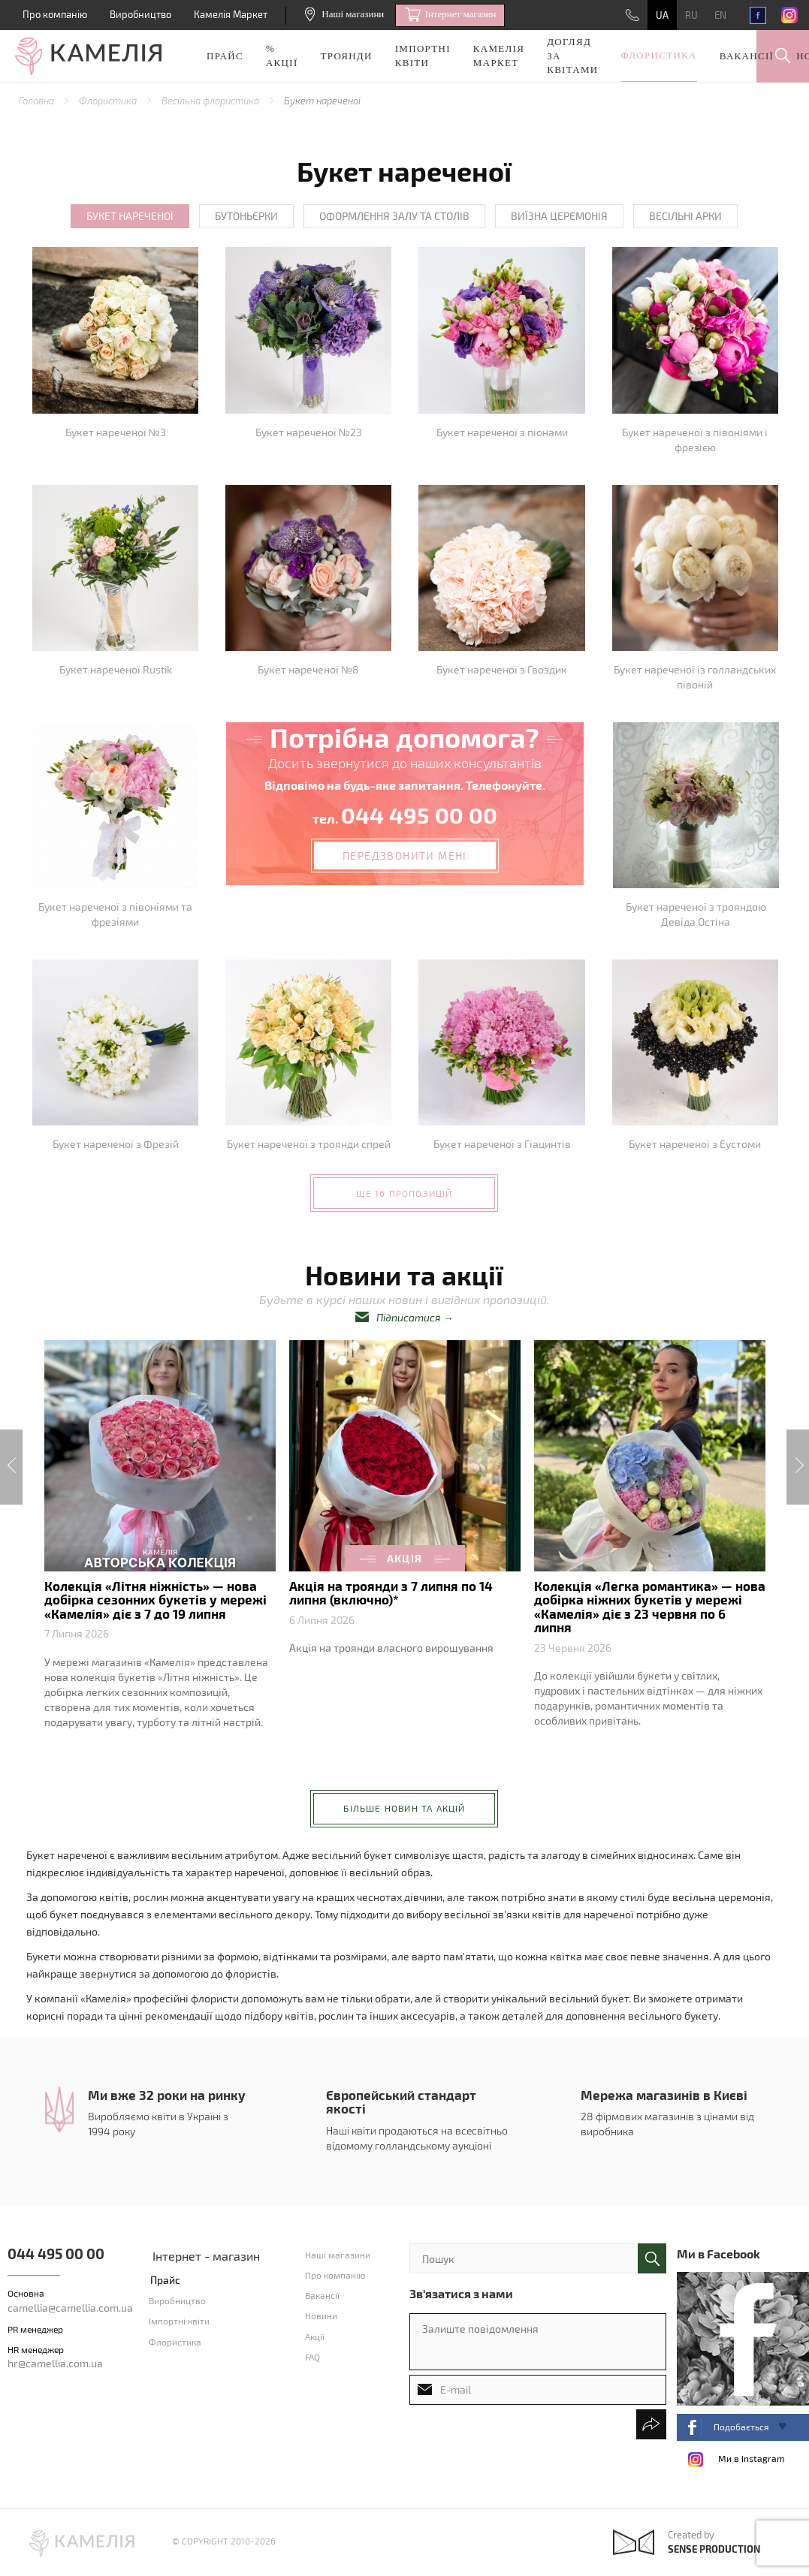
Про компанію (55, 14)
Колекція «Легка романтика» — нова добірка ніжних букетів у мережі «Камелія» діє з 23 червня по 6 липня (649, 1606)
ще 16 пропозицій (404, 1193)
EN (720, 15)
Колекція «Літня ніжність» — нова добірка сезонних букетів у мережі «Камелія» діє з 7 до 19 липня (155, 1599)
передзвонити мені (405, 855)
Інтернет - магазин (206, 2256)
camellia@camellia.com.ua (70, 2307)
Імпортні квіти (423, 55)
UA (662, 15)
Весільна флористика (211, 101)
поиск (652, 2258)
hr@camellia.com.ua (55, 2363)
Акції (315, 2336)
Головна (37, 101)
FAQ (312, 2357)
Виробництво (140, 14)
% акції (282, 55)
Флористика (659, 55)
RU (691, 15)
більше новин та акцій (404, 1808)
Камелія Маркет (230, 14)
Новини (321, 2315)
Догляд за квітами (572, 55)
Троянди (347, 56)
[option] (160, 1538)
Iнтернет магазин (450, 15)
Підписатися (408, 1317)
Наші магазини (344, 14)
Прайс (225, 56)
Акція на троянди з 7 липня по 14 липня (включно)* (391, 1592)
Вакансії (747, 56)
